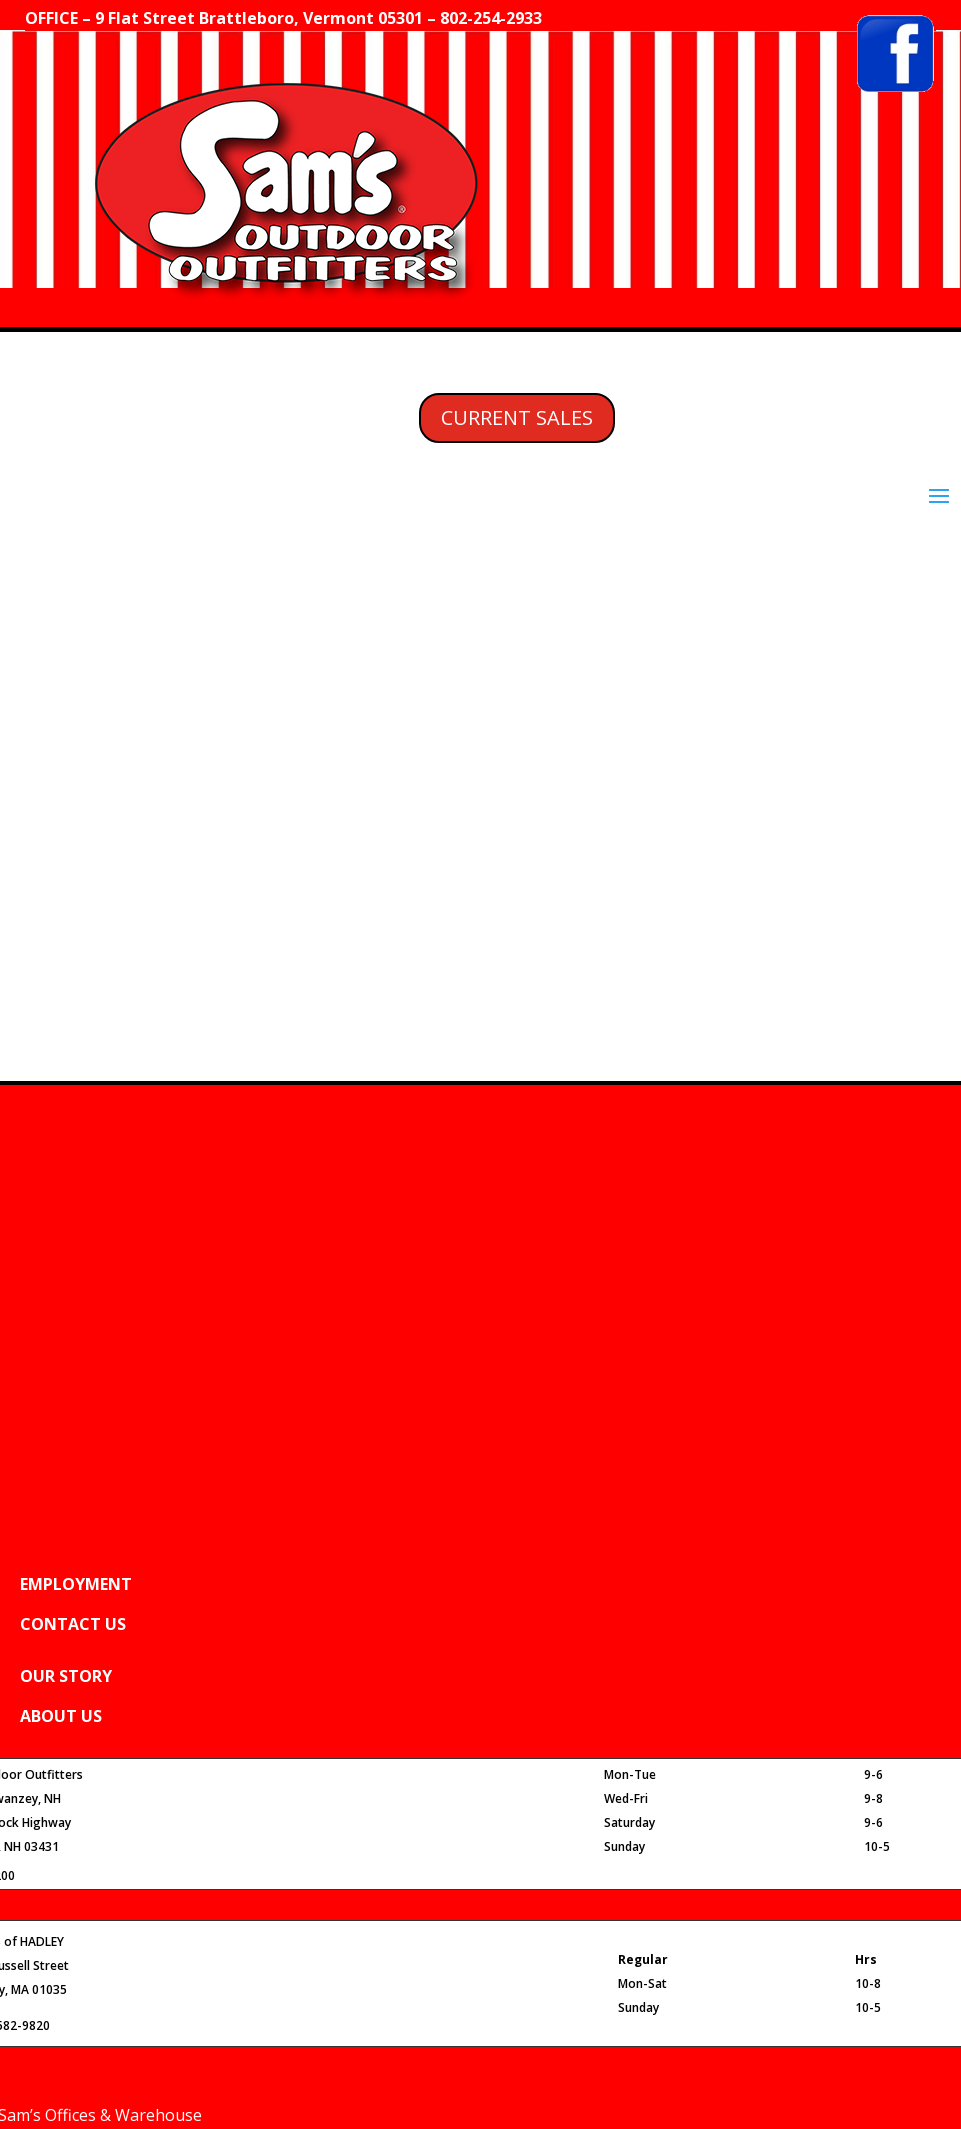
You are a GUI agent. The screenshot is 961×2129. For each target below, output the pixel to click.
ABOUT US (61, 1716)
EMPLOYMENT (76, 1584)
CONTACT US (73, 1624)
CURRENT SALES (517, 417)
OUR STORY (66, 1676)
